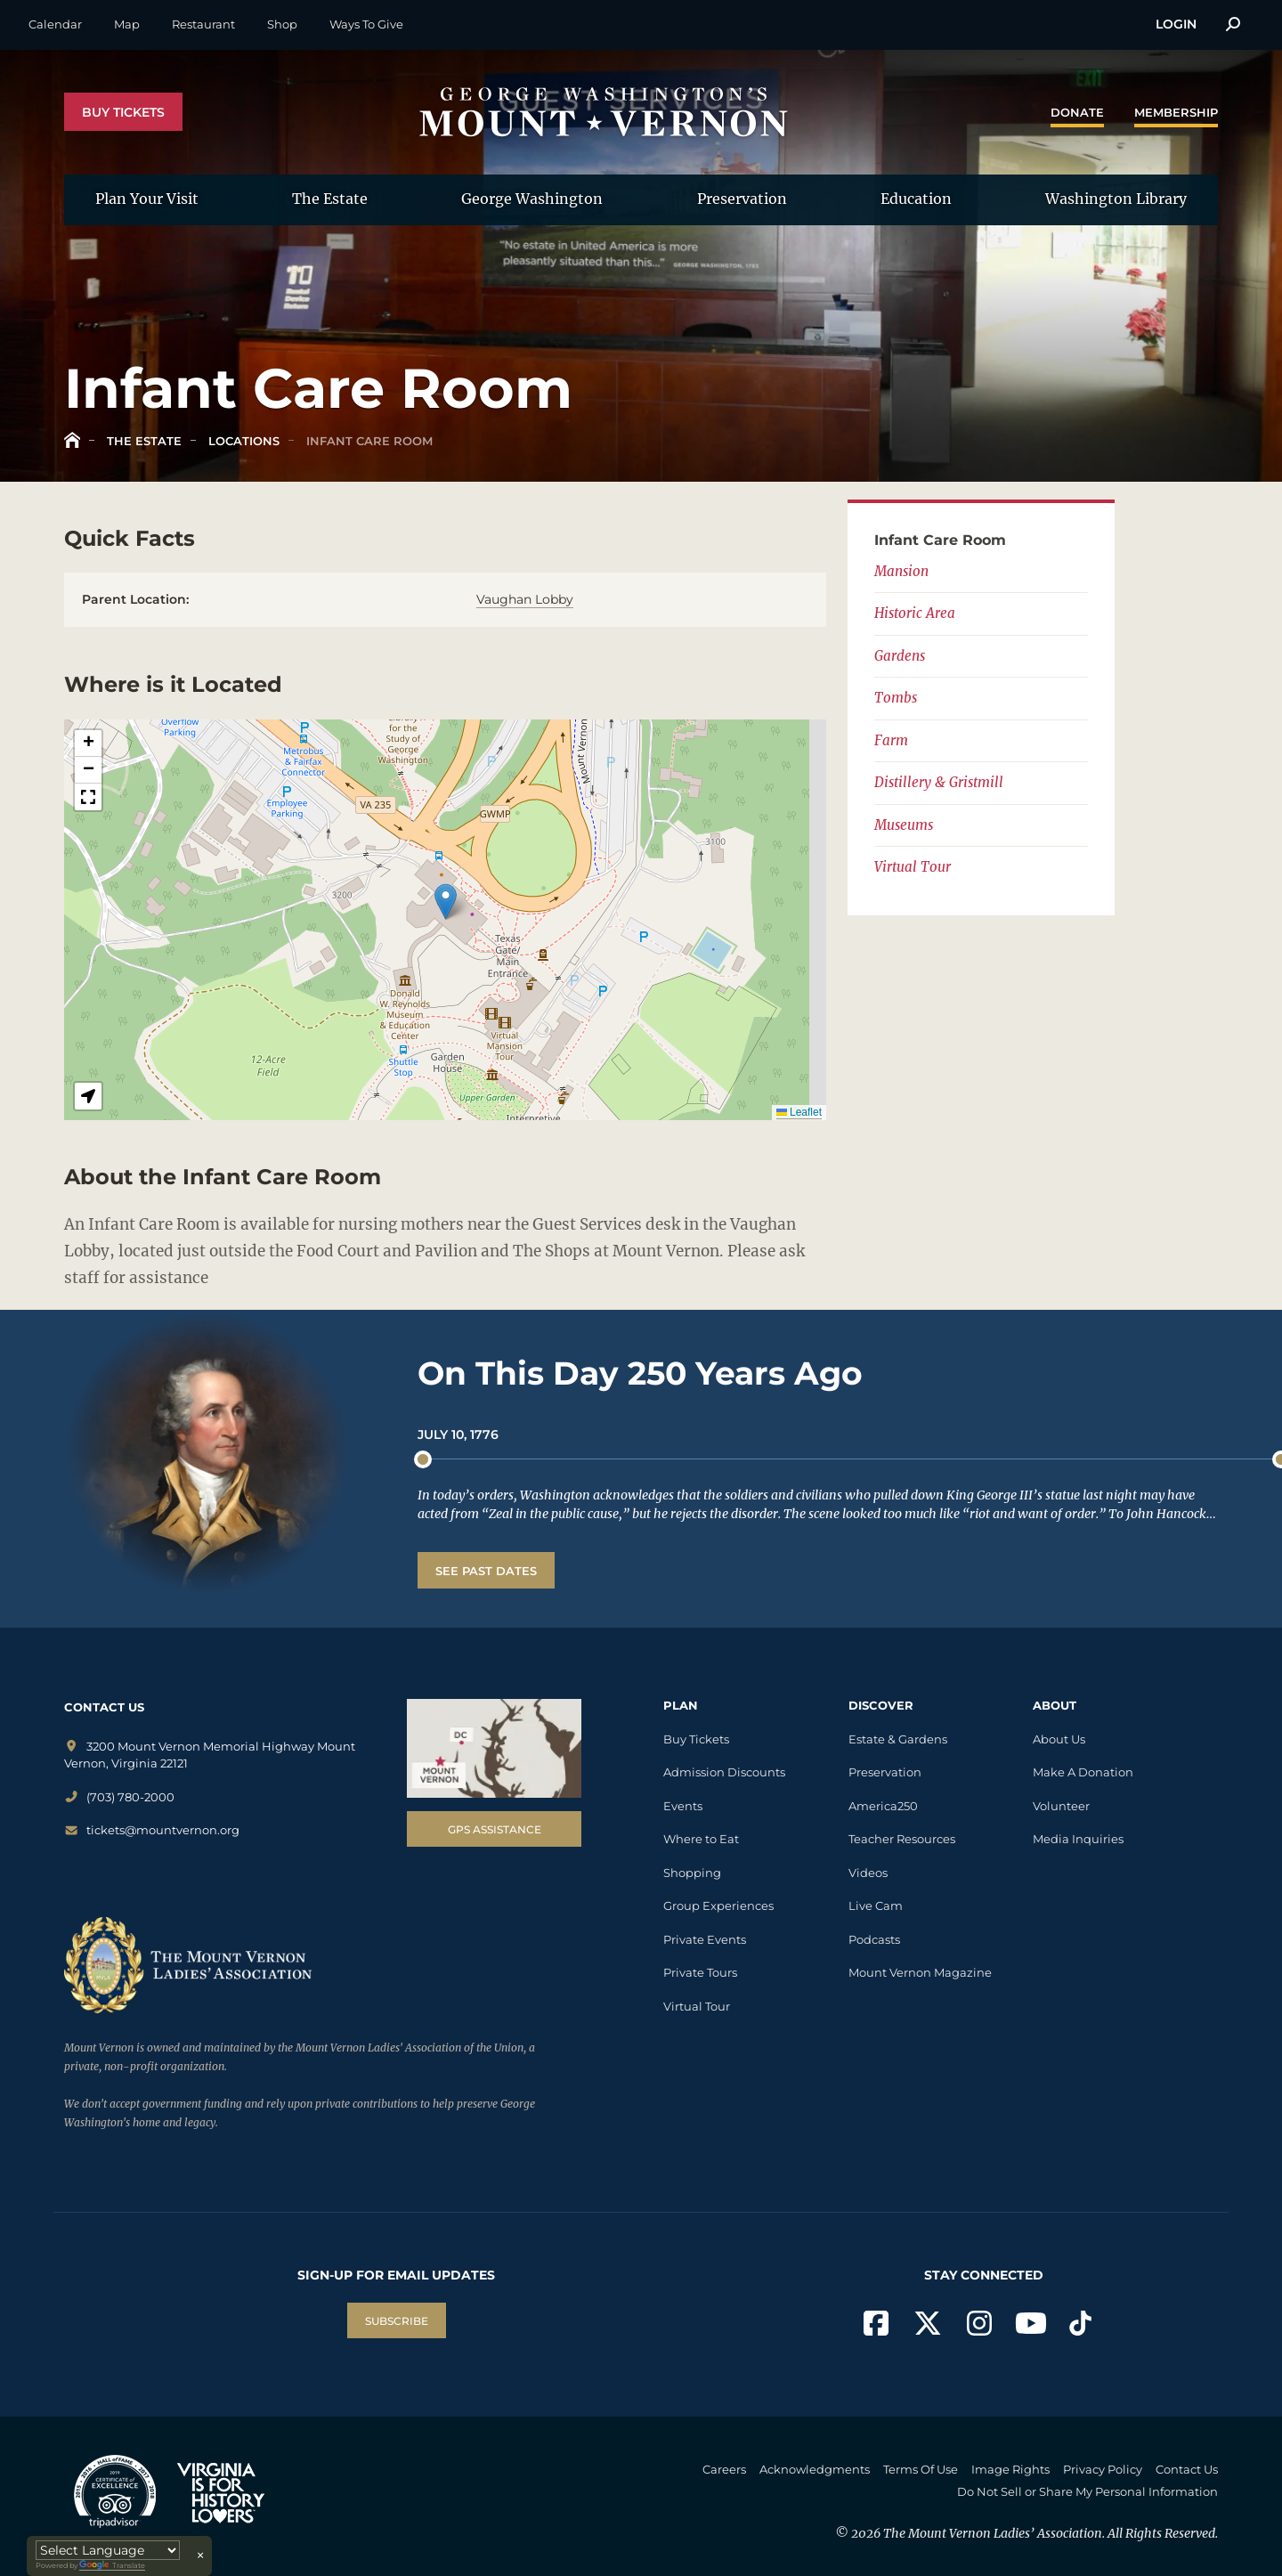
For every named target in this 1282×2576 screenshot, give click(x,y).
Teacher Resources (901, 1839)
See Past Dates (486, 1571)
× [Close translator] (200, 2555)
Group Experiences (718, 1905)
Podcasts (874, 1939)
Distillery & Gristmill (938, 782)
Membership (1176, 112)
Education (916, 198)
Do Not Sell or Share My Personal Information (1087, 2491)
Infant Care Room (368, 441)
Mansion (901, 571)
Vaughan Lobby (524, 599)
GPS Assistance (494, 1829)
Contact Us (1187, 2469)
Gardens (899, 655)
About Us (1059, 1739)
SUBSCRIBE (396, 2321)
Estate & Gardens (897, 1739)
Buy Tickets (123, 112)
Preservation (742, 198)
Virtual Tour (912, 866)
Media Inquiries (1078, 1839)
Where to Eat (701, 1839)
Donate (1077, 112)
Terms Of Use (920, 2469)
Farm (891, 740)
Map (127, 24)
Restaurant (203, 24)
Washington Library (1116, 198)
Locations (242, 441)
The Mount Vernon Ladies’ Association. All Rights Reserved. (1050, 2533)
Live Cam (875, 1905)
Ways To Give (366, 24)
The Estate (330, 198)
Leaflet (799, 1112)
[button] (445, 901)
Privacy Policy (1102, 2469)
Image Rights (1010, 2469)
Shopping (692, 1872)
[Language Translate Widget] (108, 2550)
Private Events (704, 1939)
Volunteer (1061, 1806)
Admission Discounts (724, 1772)
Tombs (895, 697)
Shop (282, 24)
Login (1176, 24)
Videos (868, 1872)
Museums (903, 825)
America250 (883, 1806)
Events (682, 1806)
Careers (724, 2469)
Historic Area (914, 613)
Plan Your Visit (147, 198)
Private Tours (700, 1972)
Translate (112, 2566)
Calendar (55, 24)
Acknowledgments (814, 2469)
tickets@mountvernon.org (151, 1830)
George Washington (532, 198)
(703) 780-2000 (119, 1797)
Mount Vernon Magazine (920, 1972)
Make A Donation (1083, 1772)
